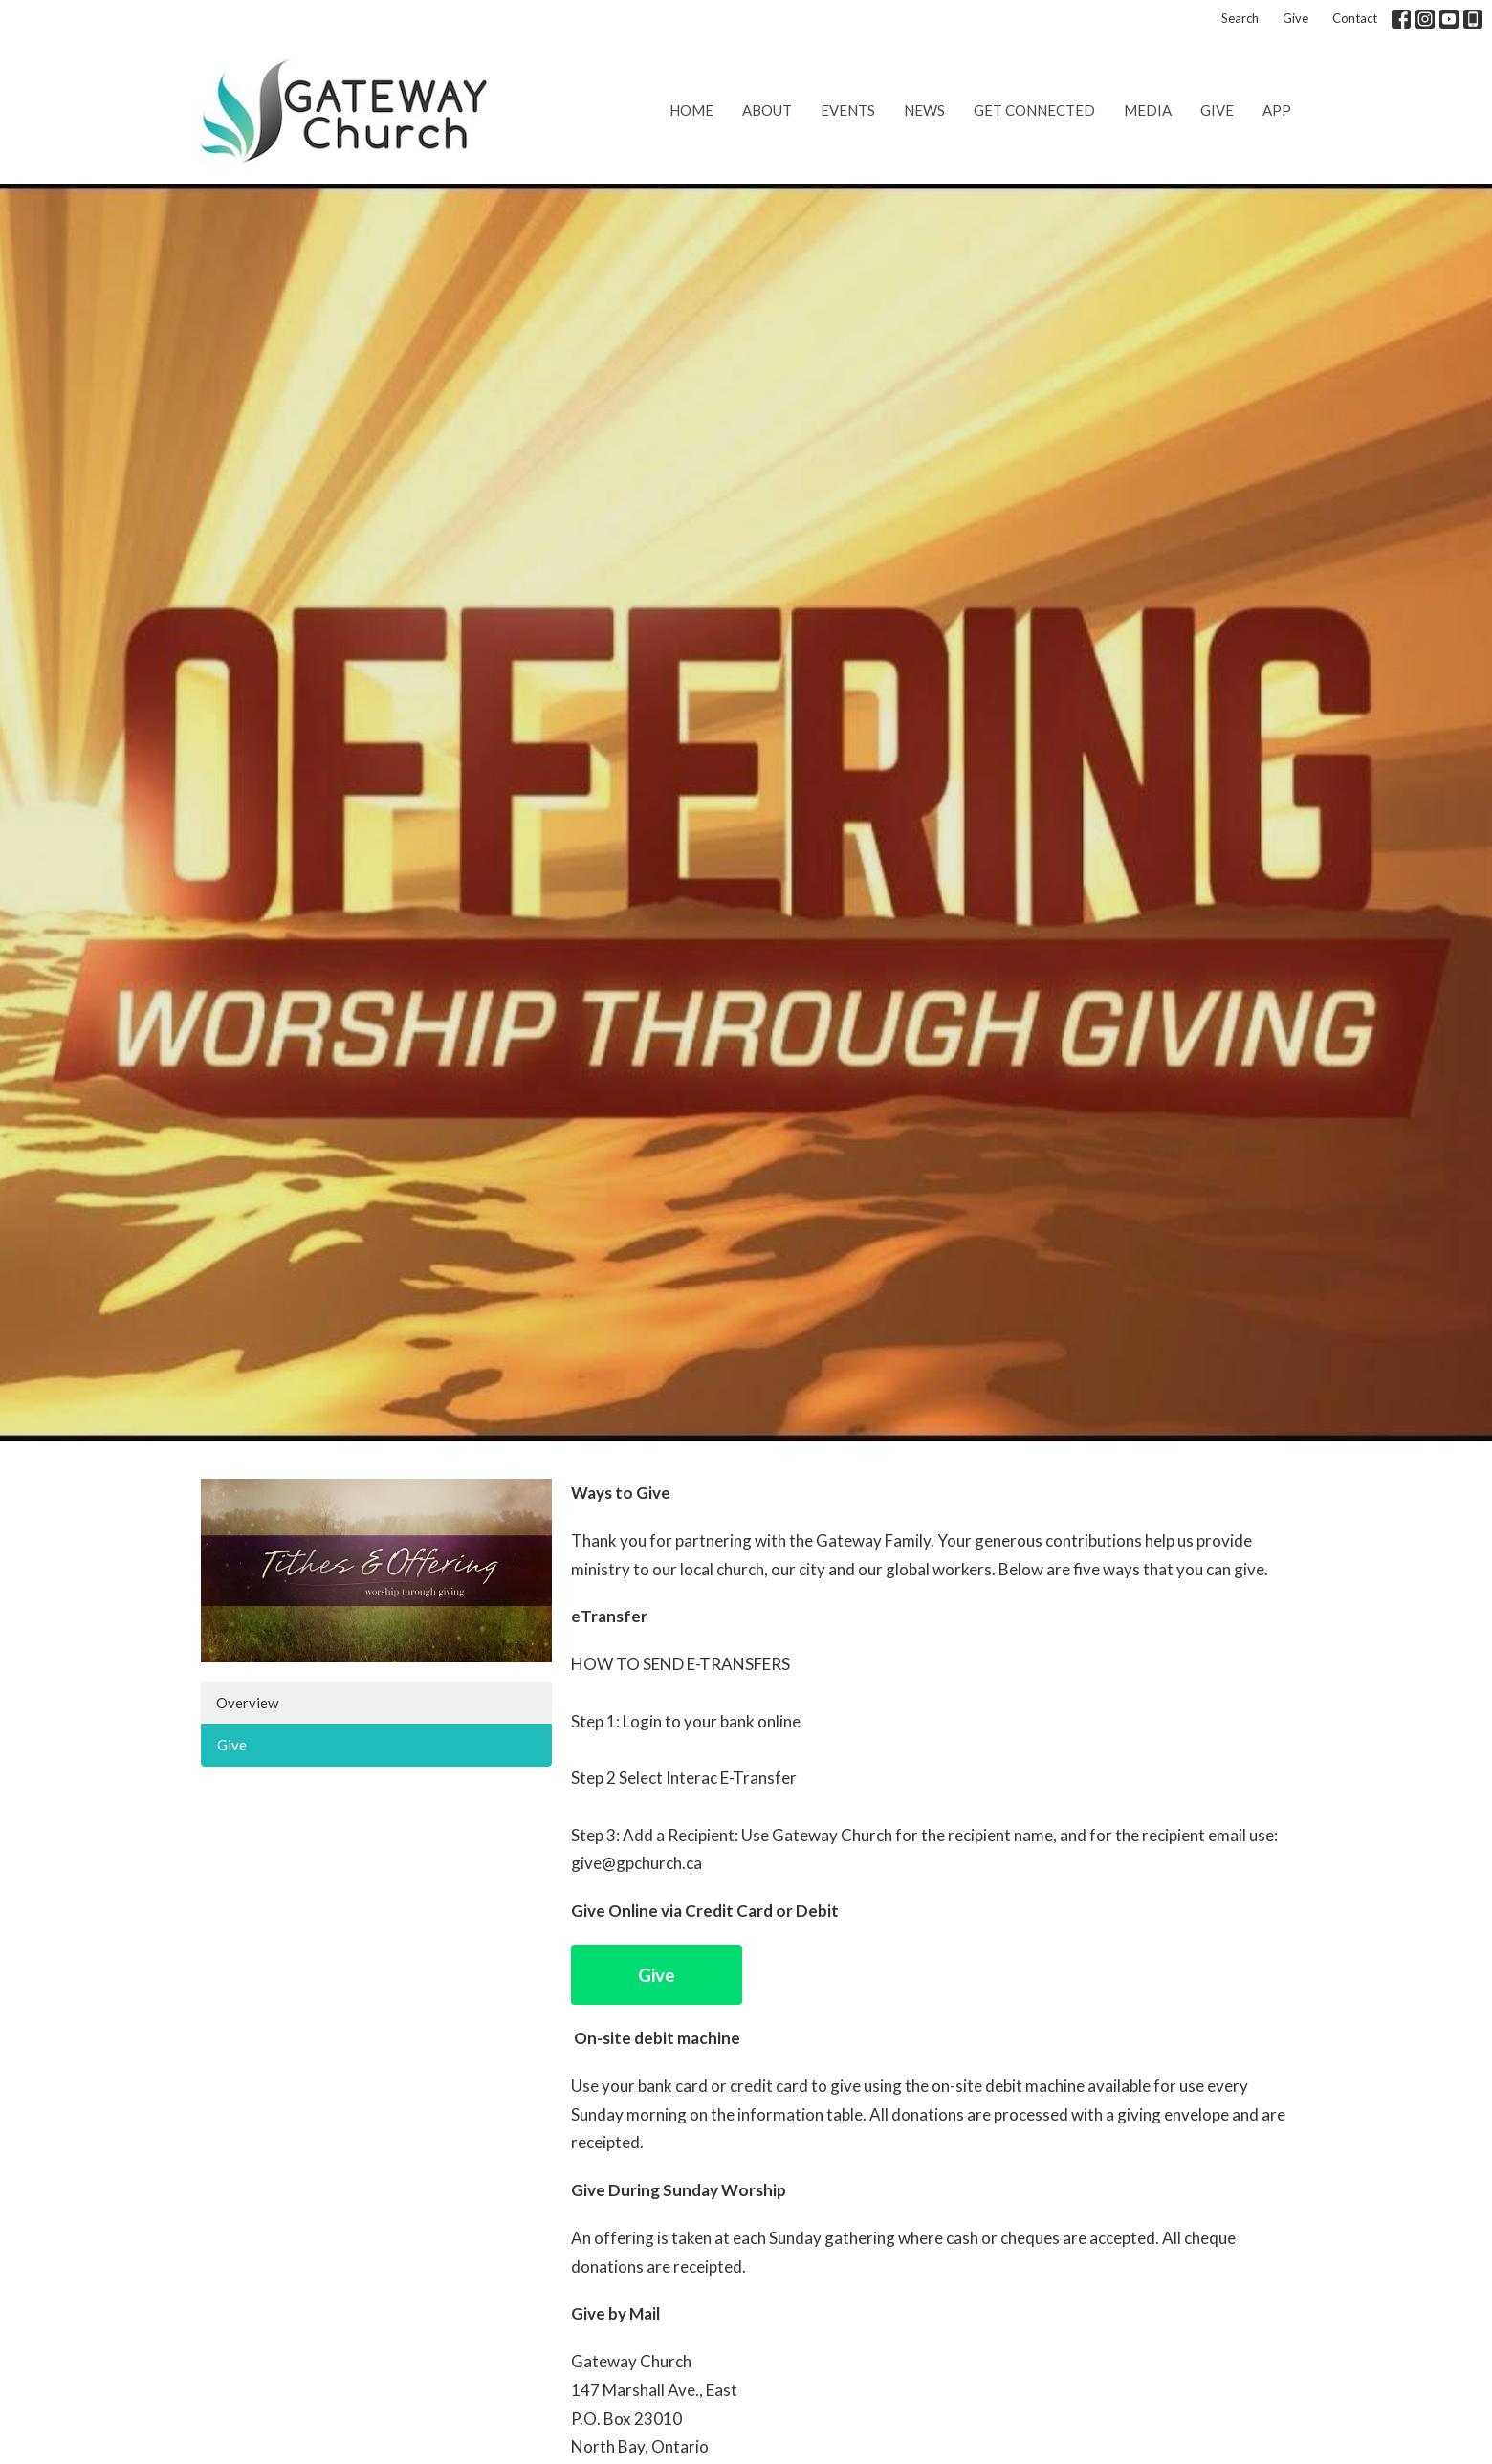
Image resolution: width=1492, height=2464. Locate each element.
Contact (1354, 18)
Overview (247, 1702)
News (924, 110)
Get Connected (1034, 110)
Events (848, 110)
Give (1295, 18)
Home (691, 110)
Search (1240, 18)
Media (1148, 110)
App (1276, 110)
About (767, 110)
